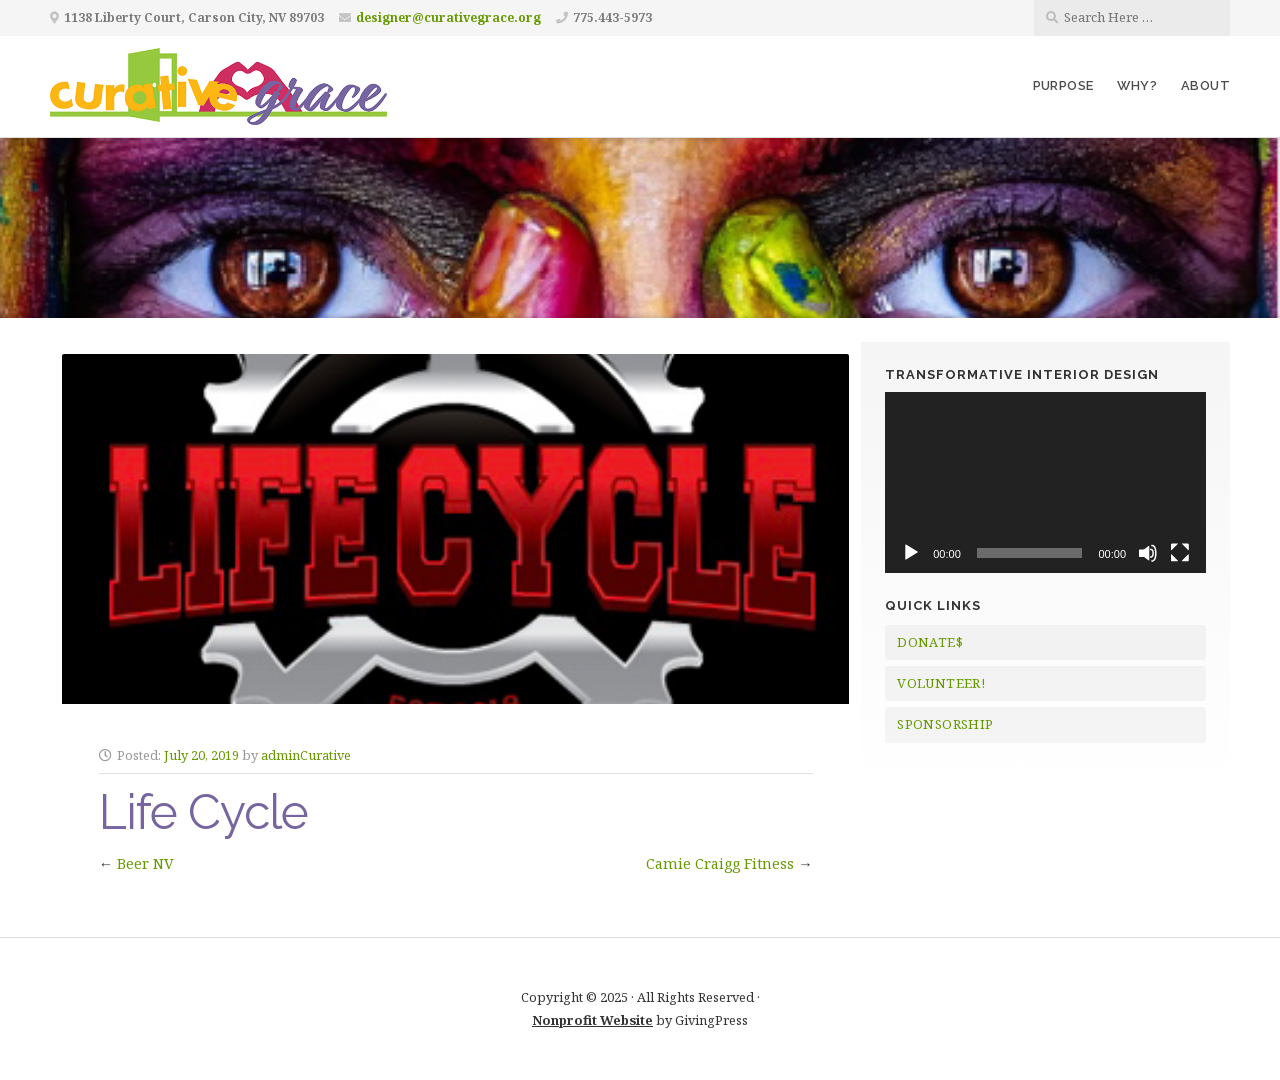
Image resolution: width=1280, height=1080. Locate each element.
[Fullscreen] (1180, 553)
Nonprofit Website (592, 1020)
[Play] (911, 553)
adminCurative (306, 755)
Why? (1137, 85)
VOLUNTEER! (941, 683)
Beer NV (145, 863)
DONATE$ (930, 642)
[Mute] (1148, 553)
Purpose (1063, 85)
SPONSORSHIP (945, 724)
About (1205, 85)
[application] (1045, 482)
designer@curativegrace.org (448, 17)
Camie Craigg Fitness (720, 863)
